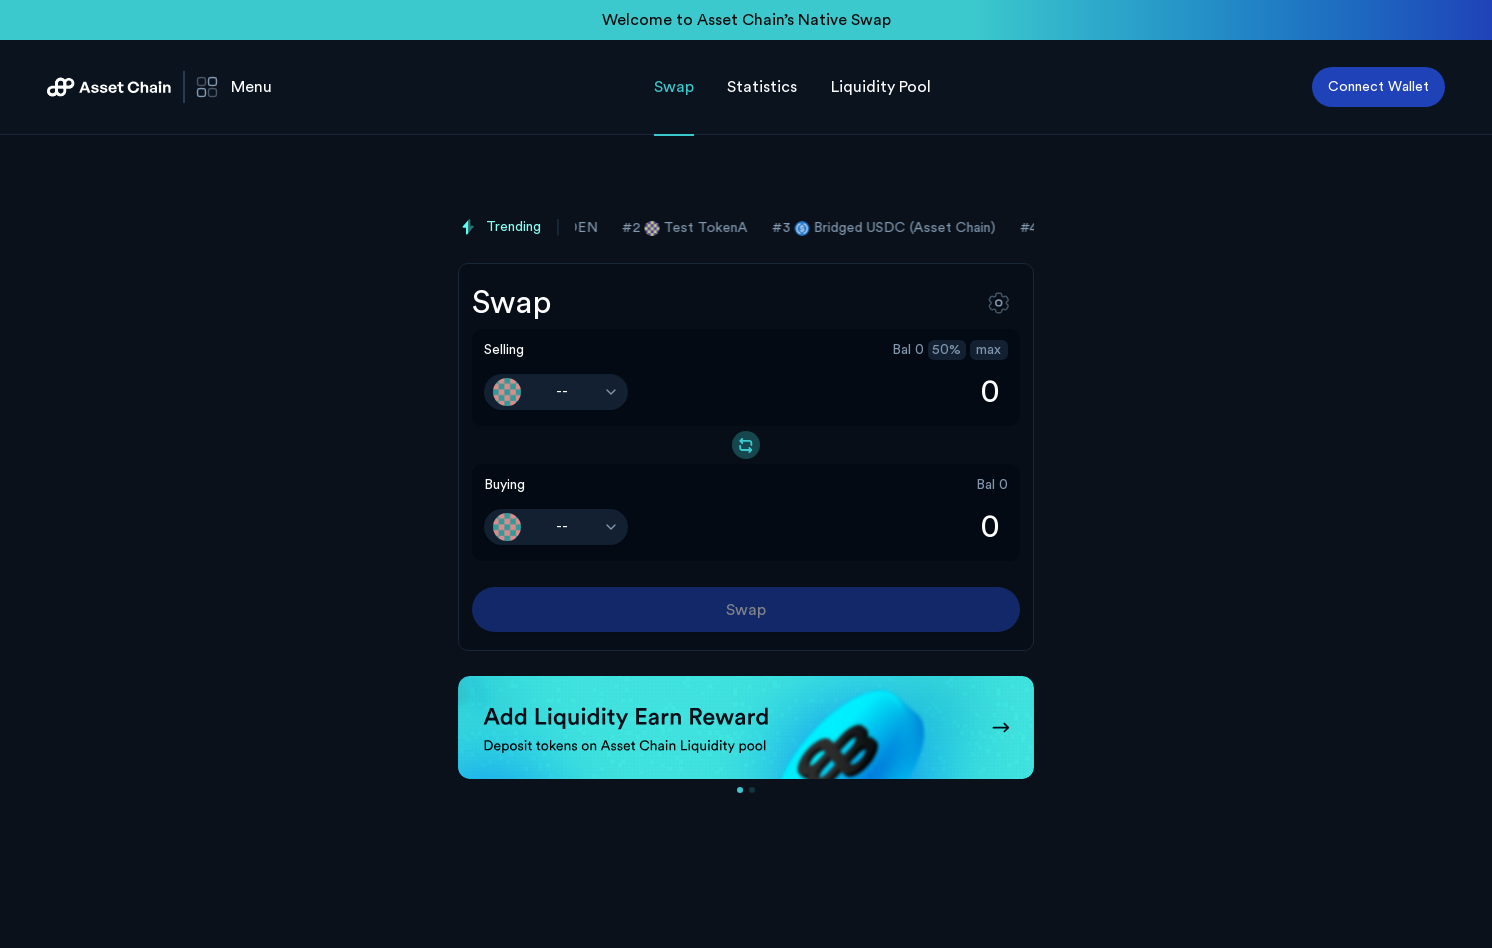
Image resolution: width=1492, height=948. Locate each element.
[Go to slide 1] (740, 790)
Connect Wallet (1378, 87)
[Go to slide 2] (752, 790)
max (988, 350)
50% (946, 350)
